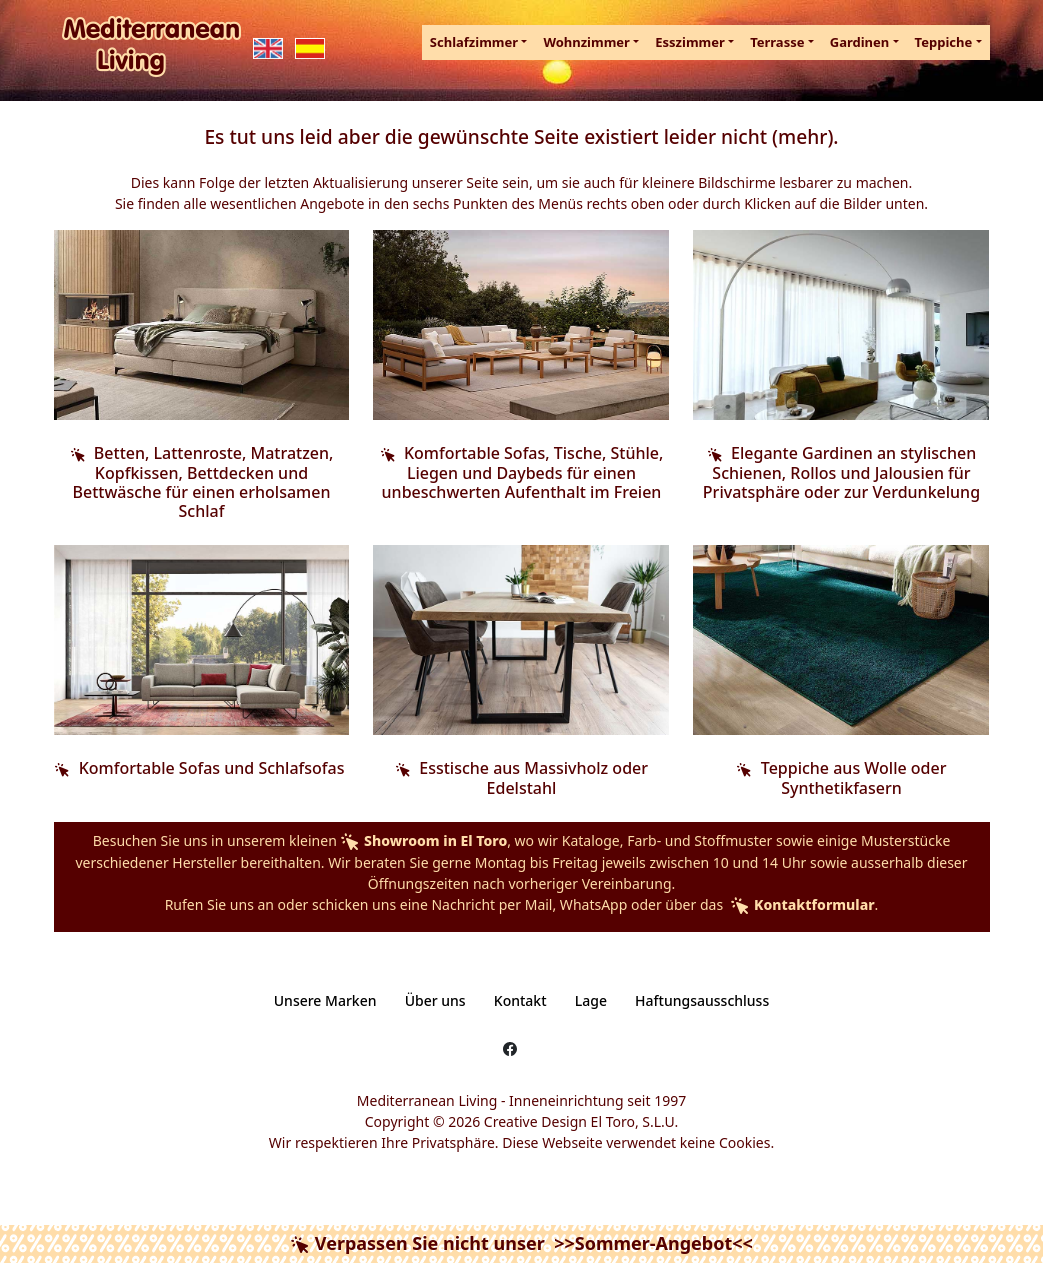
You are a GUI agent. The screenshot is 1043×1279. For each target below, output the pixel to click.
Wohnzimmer (586, 42)
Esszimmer (690, 42)
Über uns (435, 1000)
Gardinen (860, 42)
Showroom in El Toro (423, 840)
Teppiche (944, 42)
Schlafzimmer (474, 42)
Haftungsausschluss (702, 1000)
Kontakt (520, 1000)
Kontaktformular (801, 904)
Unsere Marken (325, 1000)
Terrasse (777, 42)
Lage (591, 1000)
